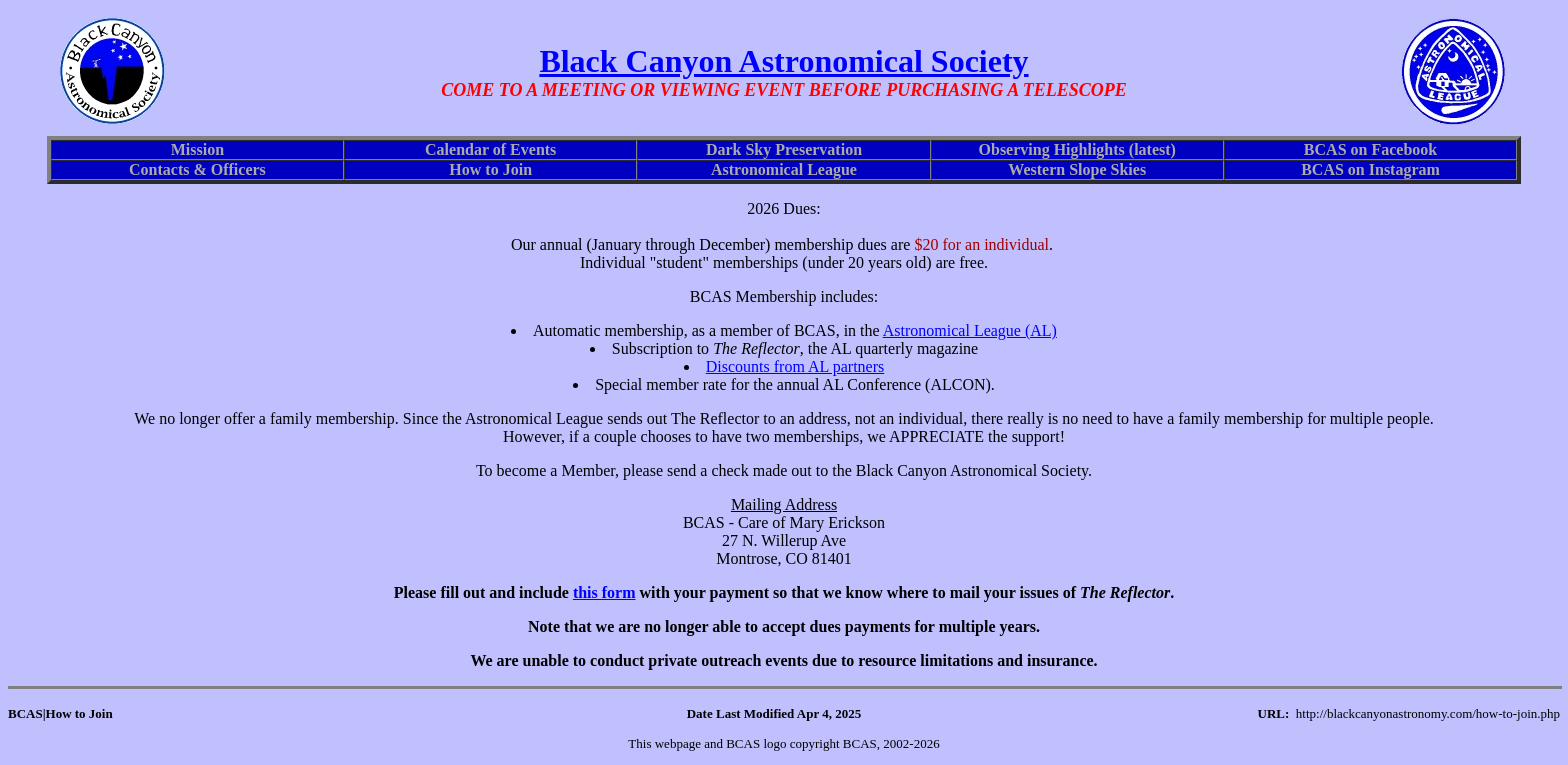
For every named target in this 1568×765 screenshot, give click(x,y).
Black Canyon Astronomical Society (783, 61)
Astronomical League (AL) (970, 330)
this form (604, 592)
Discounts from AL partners (795, 366)
